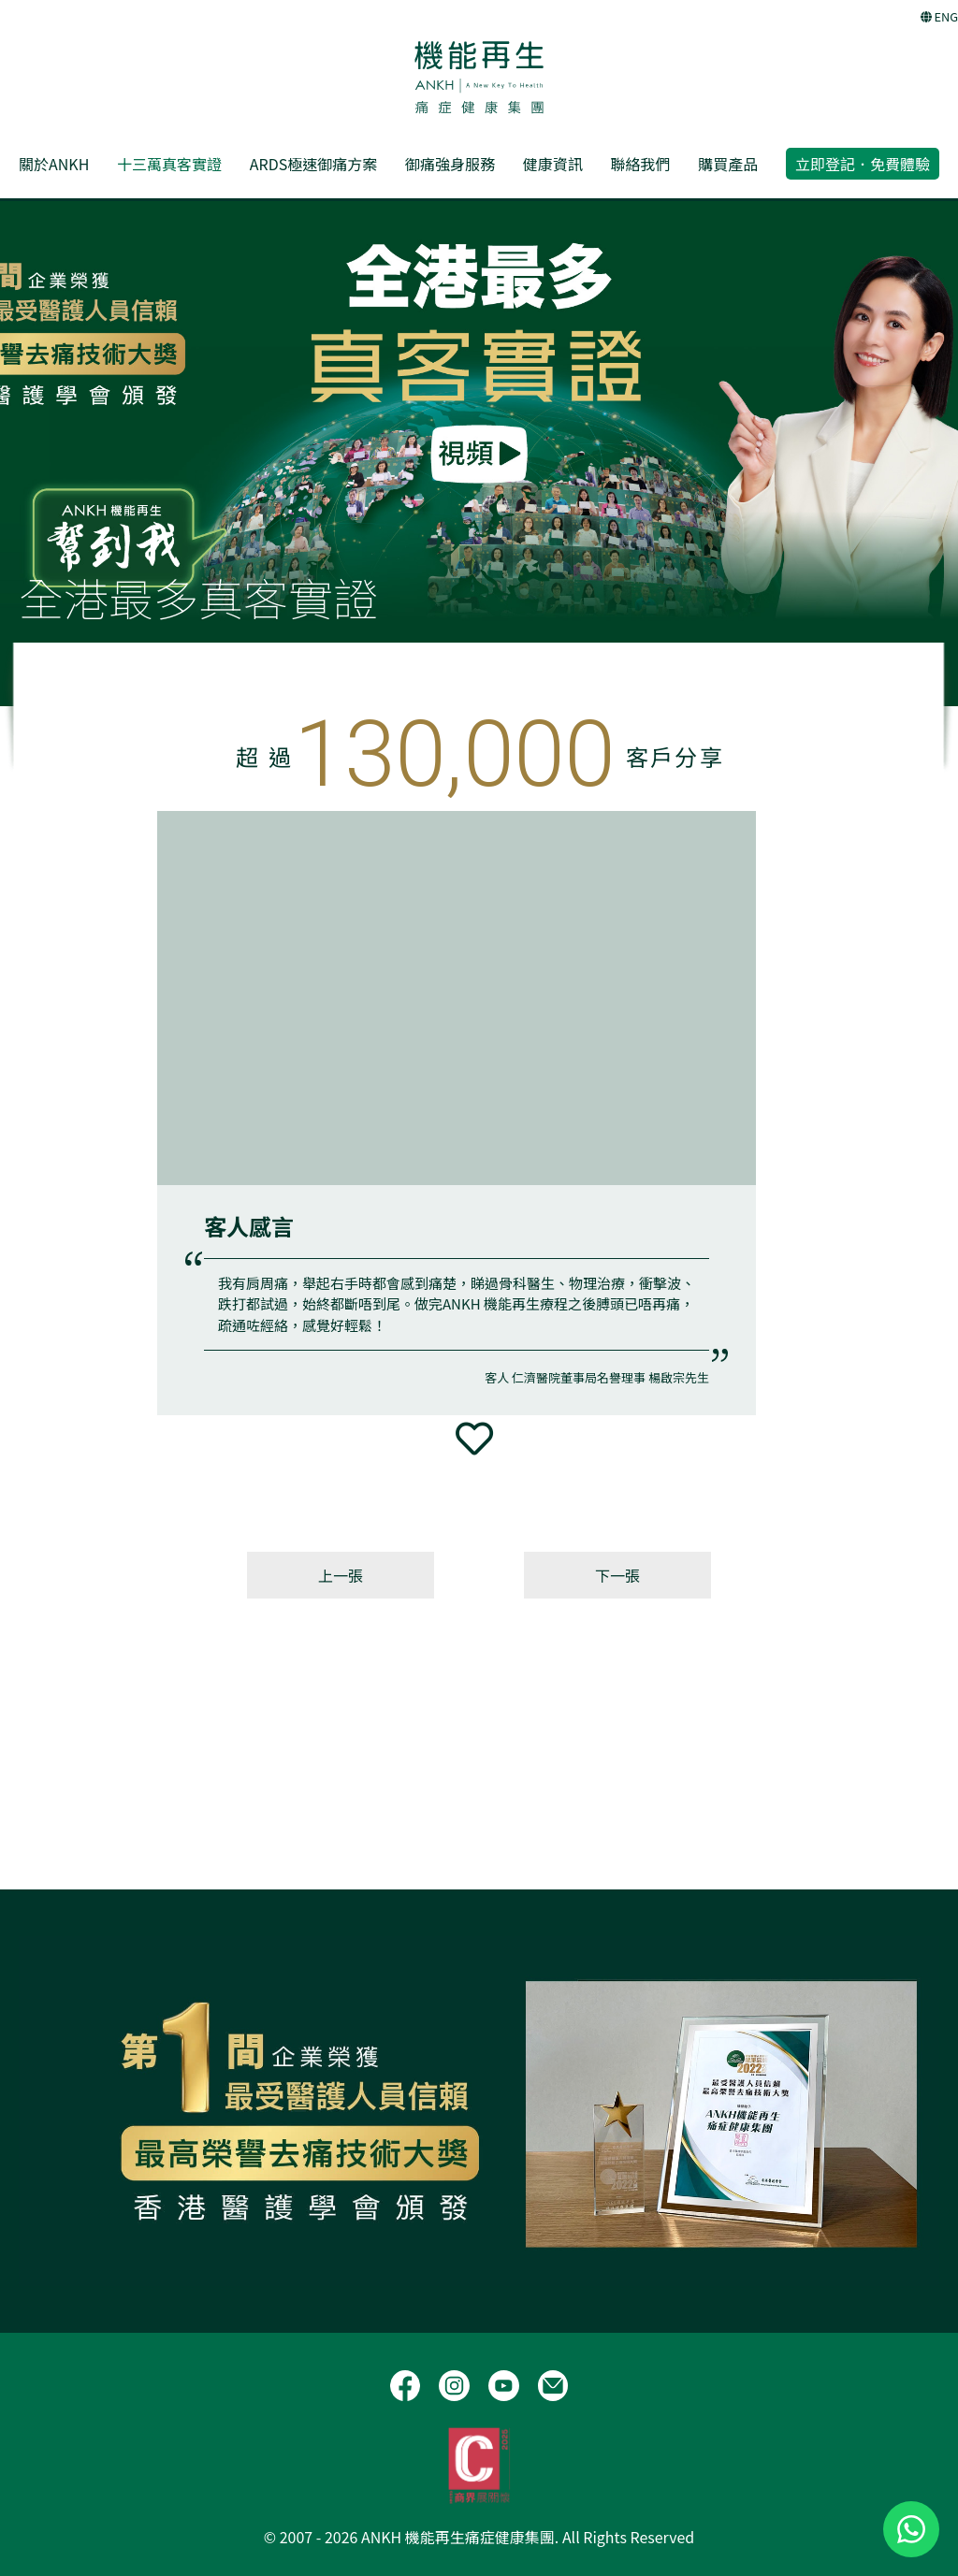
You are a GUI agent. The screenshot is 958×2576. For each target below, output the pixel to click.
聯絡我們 (640, 163)
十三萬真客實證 (169, 163)
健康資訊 (553, 163)
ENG (939, 16)
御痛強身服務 (450, 163)
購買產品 (728, 163)
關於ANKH (54, 163)
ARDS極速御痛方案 (313, 163)
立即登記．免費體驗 (862, 163)
